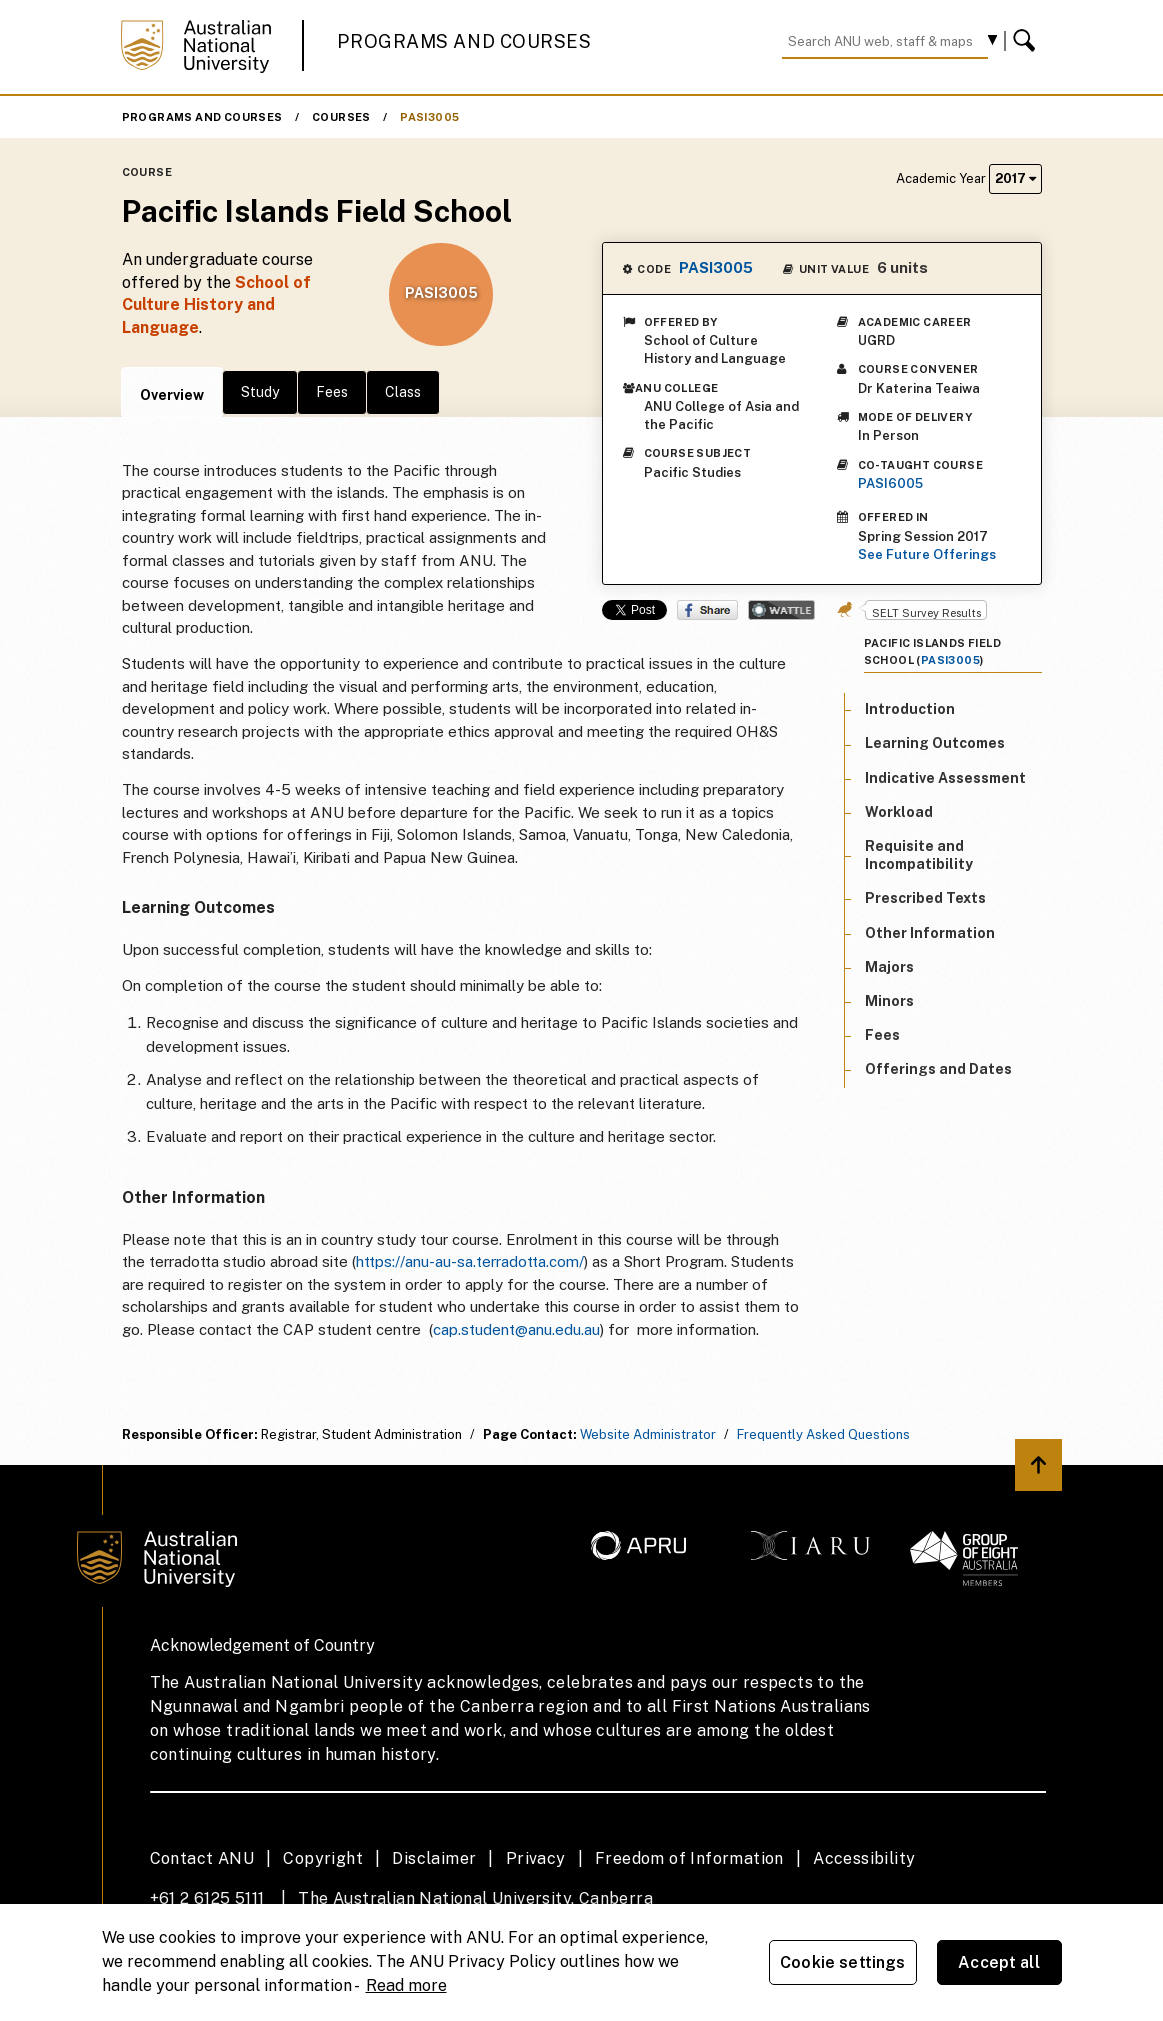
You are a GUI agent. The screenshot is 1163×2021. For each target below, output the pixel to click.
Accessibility (864, 1858)
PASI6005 (890, 483)
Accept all (999, 1962)
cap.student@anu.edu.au (516, 1329)
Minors (889, 1001)
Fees (332, 392)
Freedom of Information (689, 1858)
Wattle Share (781, 610)
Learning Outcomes (935, 743)
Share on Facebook (707, 610)
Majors (889, 967)
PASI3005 (429, 117)
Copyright (323, 1858)
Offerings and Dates (938, 1069)
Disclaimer (434, 1858)
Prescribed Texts (925, 898)
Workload (899, 812)
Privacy (536, 1858)
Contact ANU (202, 1858)
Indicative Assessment (945, 778)
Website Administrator (648, 1434)
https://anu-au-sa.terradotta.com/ (470, 1261)
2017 (1015, 178)
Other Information (930, 933)
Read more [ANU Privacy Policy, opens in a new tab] (406, 1985)
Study (260, 392)
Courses (341, 117)
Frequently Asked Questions (823, 1434)
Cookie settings (842, 1962)
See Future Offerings (927, 554)
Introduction (910, 709)
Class (403, 392)
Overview (172, 395)
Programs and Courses (464, 41)
